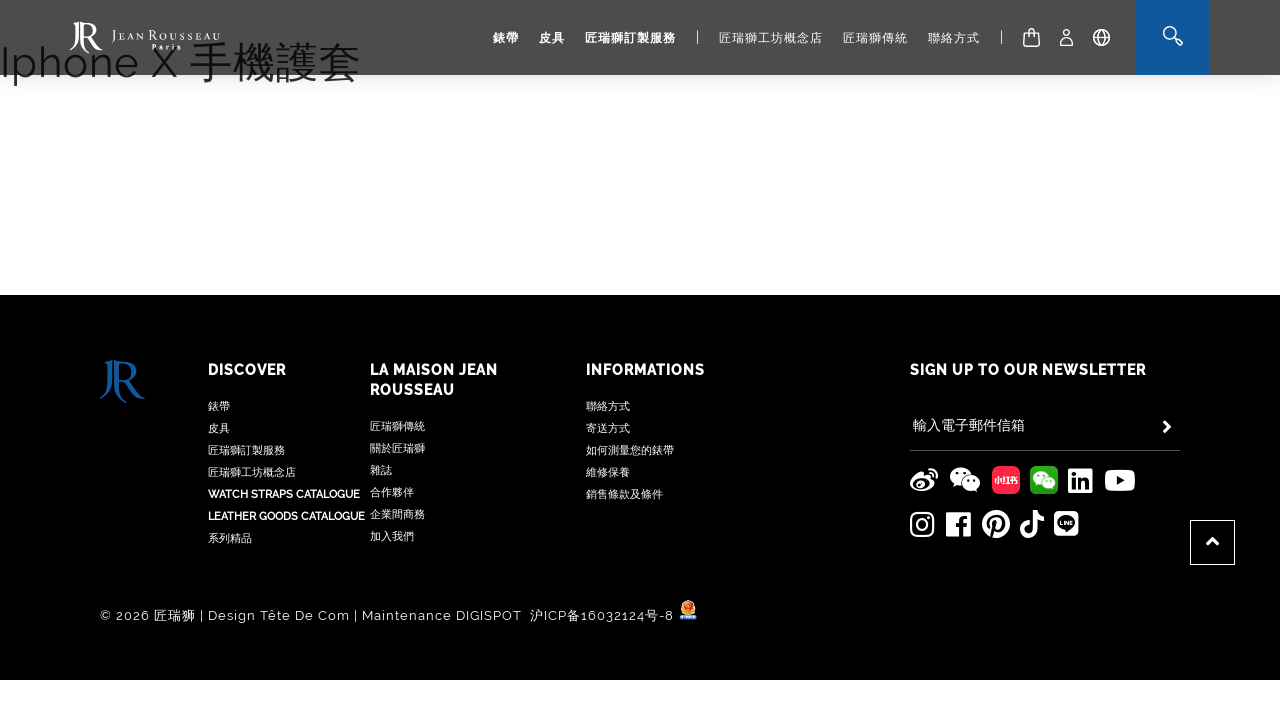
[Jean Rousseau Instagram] (923, 396)
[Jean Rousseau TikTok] (1032, 395)
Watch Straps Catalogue (284, 365)
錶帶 (506, 38)
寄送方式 (608, 299)
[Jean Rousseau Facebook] (959, 396)
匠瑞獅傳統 (875, 38)
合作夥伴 (392, 363)
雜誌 (381, 341)
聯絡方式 (954, 38)
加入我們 (392, 407)
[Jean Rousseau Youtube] (1120, 352)
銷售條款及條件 (624, 365)
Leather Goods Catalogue (286, 387)
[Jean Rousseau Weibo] (924, 352)
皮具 (552, 38)
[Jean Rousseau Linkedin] (1081, 352)
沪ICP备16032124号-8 (604, 485)
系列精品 (230, 409)
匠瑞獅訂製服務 (630, 38)
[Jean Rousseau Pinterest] (996, 395)
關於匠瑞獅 (397, 319)
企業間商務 (397, 385)
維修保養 (608, 343)
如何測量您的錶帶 (630, 321)
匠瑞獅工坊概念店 (771, 38)
